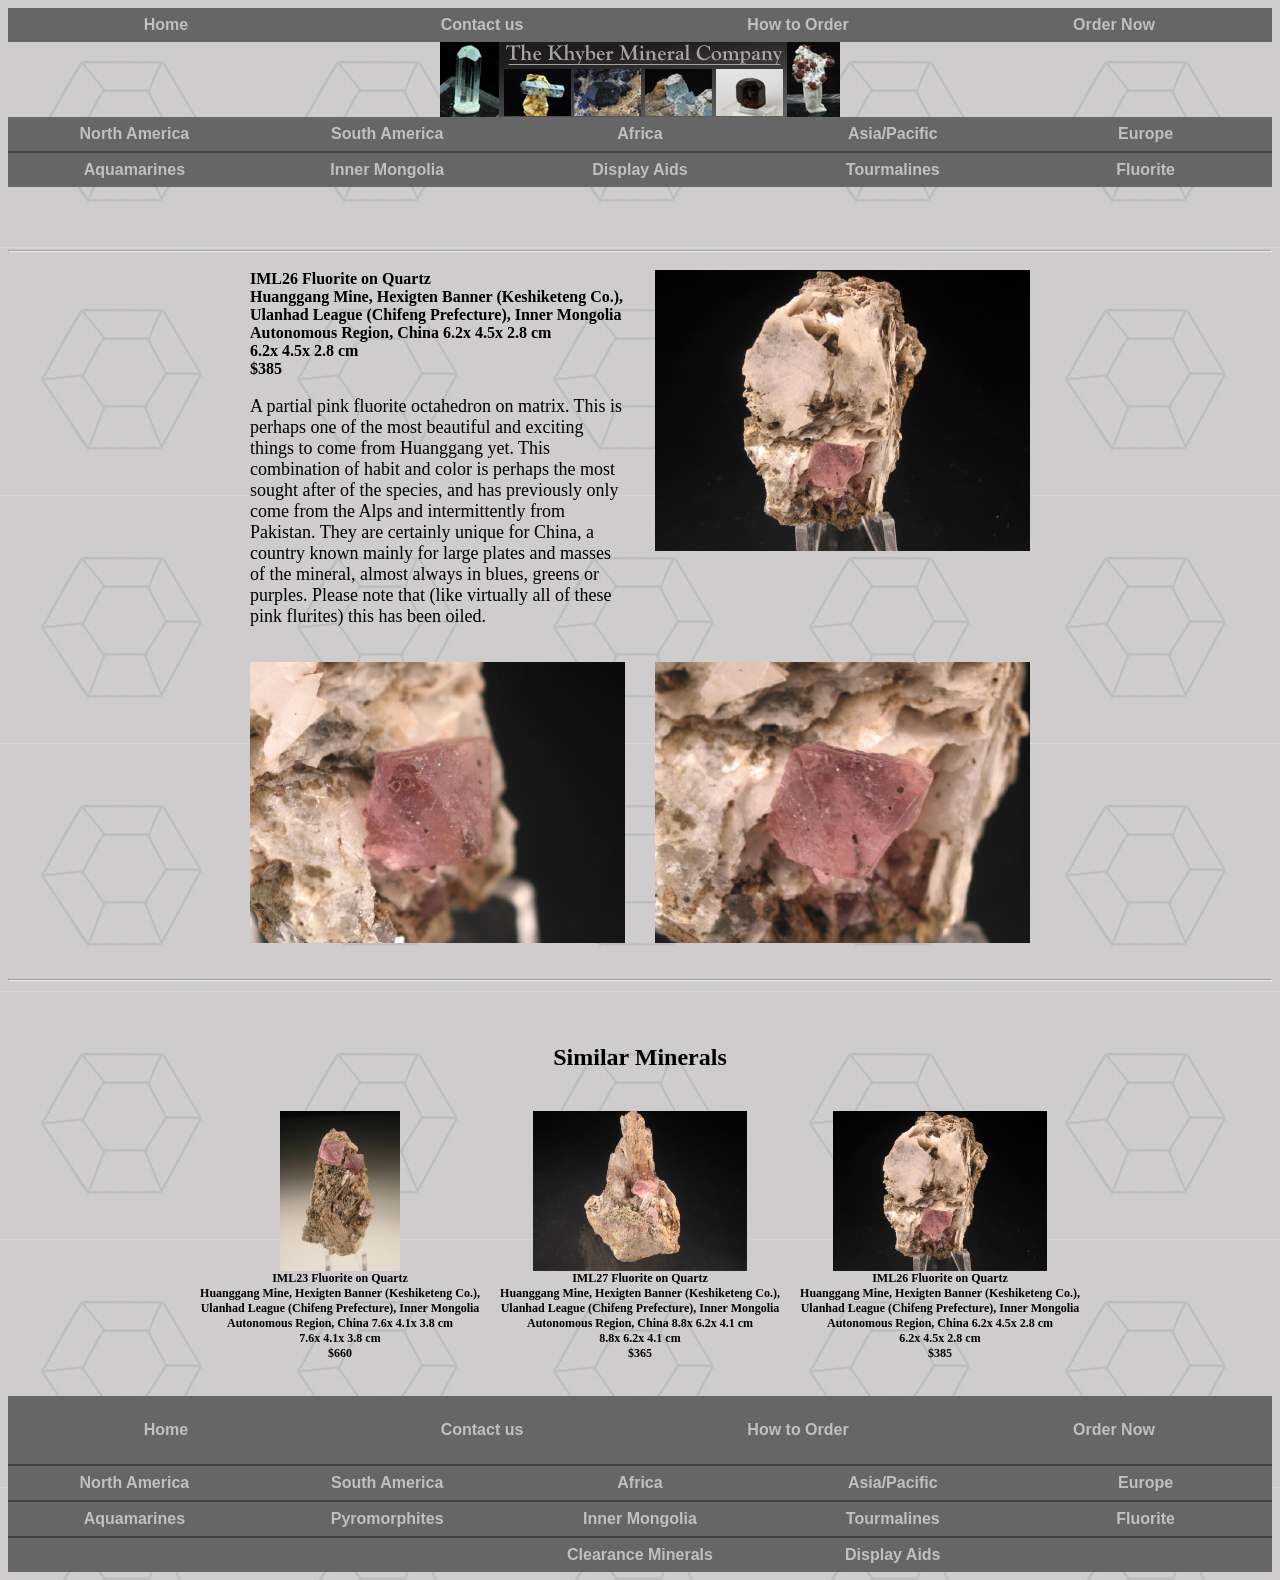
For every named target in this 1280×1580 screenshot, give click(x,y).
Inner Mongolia (387, 169)
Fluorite (1145, 169)
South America (387, 133)
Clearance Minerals (640, 1554)
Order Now (1114, 24)
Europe (1145, 133)
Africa (639, 133)
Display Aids (639, 169)
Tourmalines (893, 169)
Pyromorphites (387, 1518)
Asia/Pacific (893, 133)
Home (166, 24)
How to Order (797, 24)
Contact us (482, 24)
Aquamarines (134, 169)
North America (135, 133)
